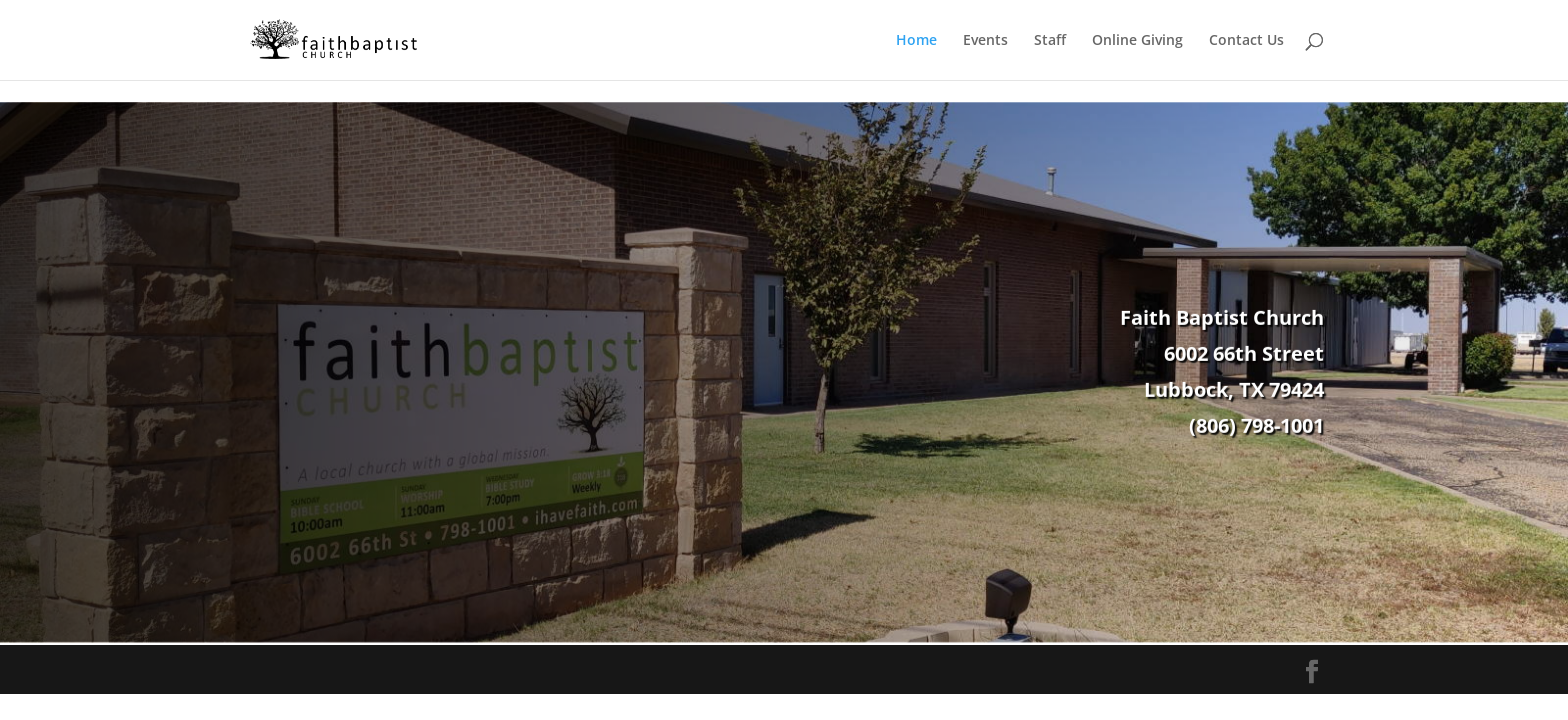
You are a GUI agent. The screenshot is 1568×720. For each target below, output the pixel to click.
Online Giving (1137, 41)
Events (985, 41)
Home (916, 41)
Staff (1050, 41)
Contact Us (1246, 41)
